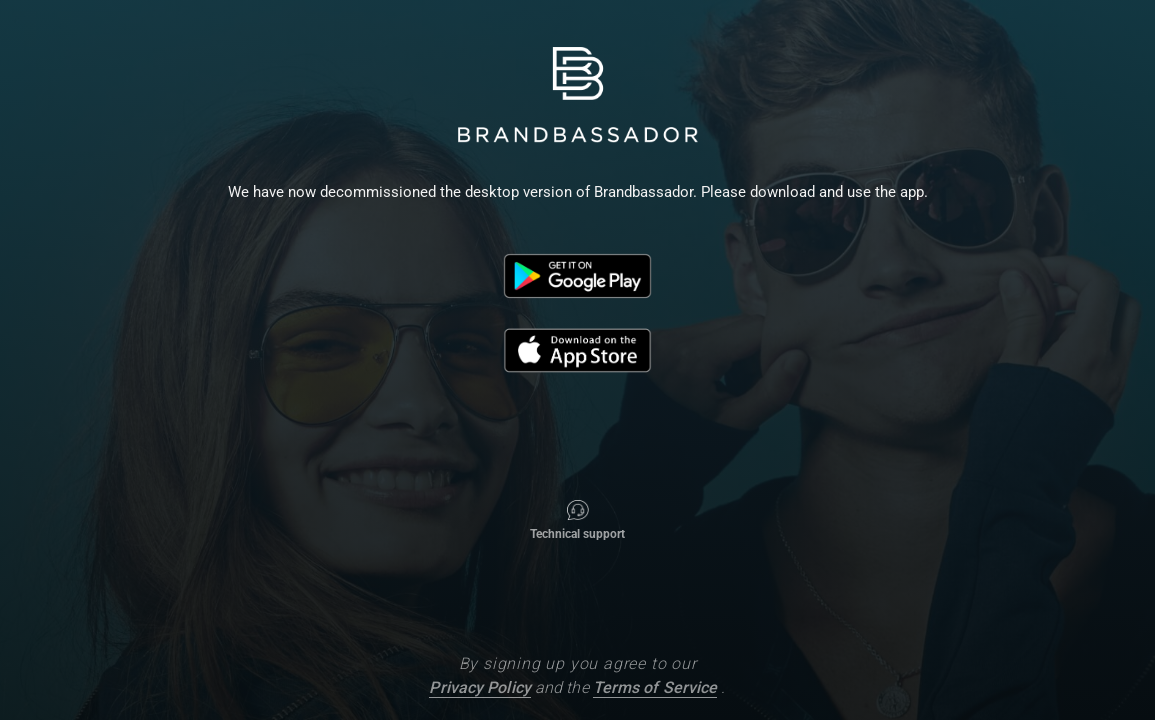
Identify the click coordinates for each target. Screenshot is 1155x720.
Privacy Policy (479, 687)
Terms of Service (655, 687)
